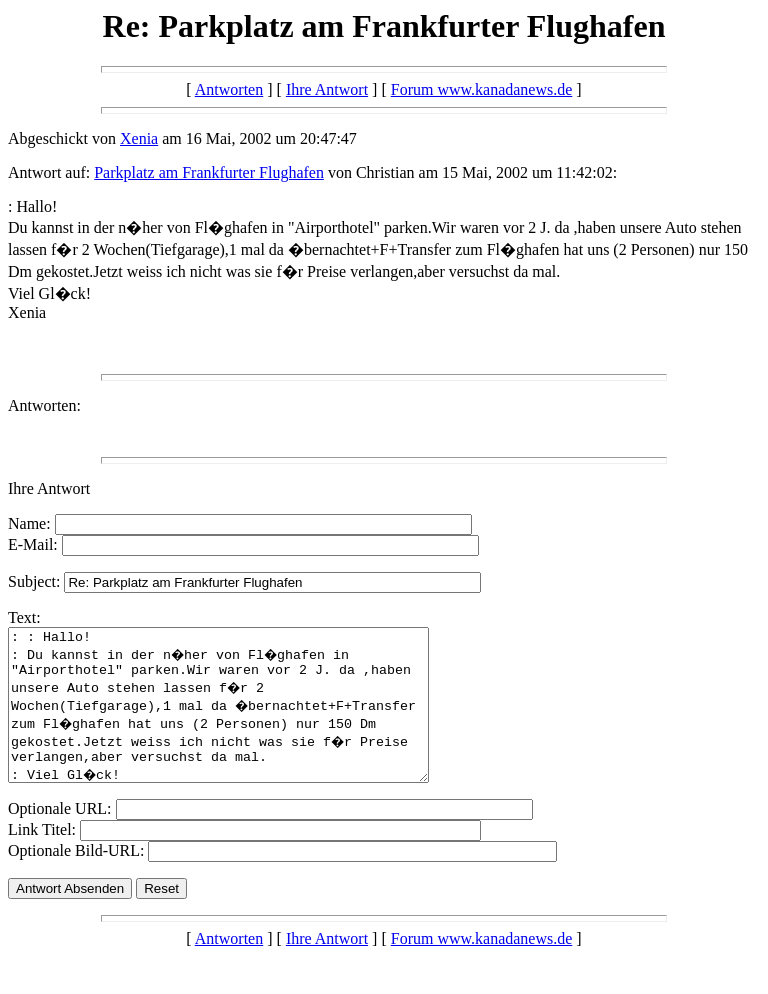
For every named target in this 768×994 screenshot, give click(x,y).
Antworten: (44, 405)
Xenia (139, 138)
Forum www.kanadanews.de (482, 89)
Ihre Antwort (327, 89)
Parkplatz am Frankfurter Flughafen (209, 172)
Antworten (229, 89)
